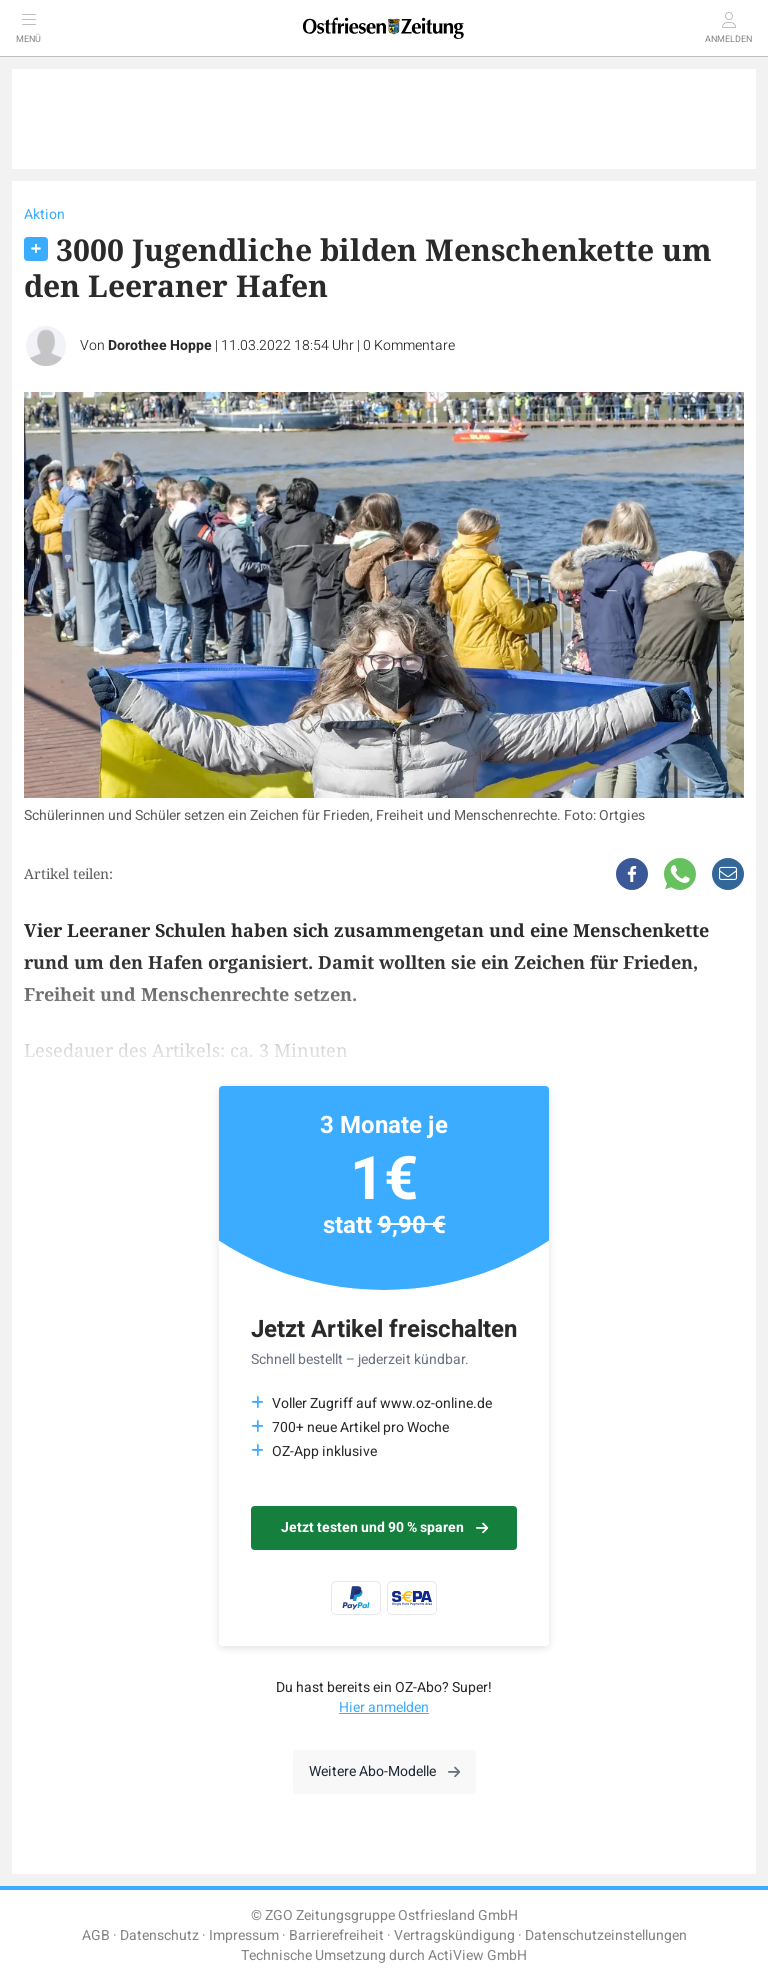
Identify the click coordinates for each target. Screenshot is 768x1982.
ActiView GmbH (477, 1955)
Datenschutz (159, 1935)
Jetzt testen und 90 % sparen (384, 1527)
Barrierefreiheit (336, 1935)
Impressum (244, 1935)
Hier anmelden (384, 1707)
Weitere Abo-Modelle (384, 1771)
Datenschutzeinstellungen (606, 1935)
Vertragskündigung (454, 1935)
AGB (96, 1935)
